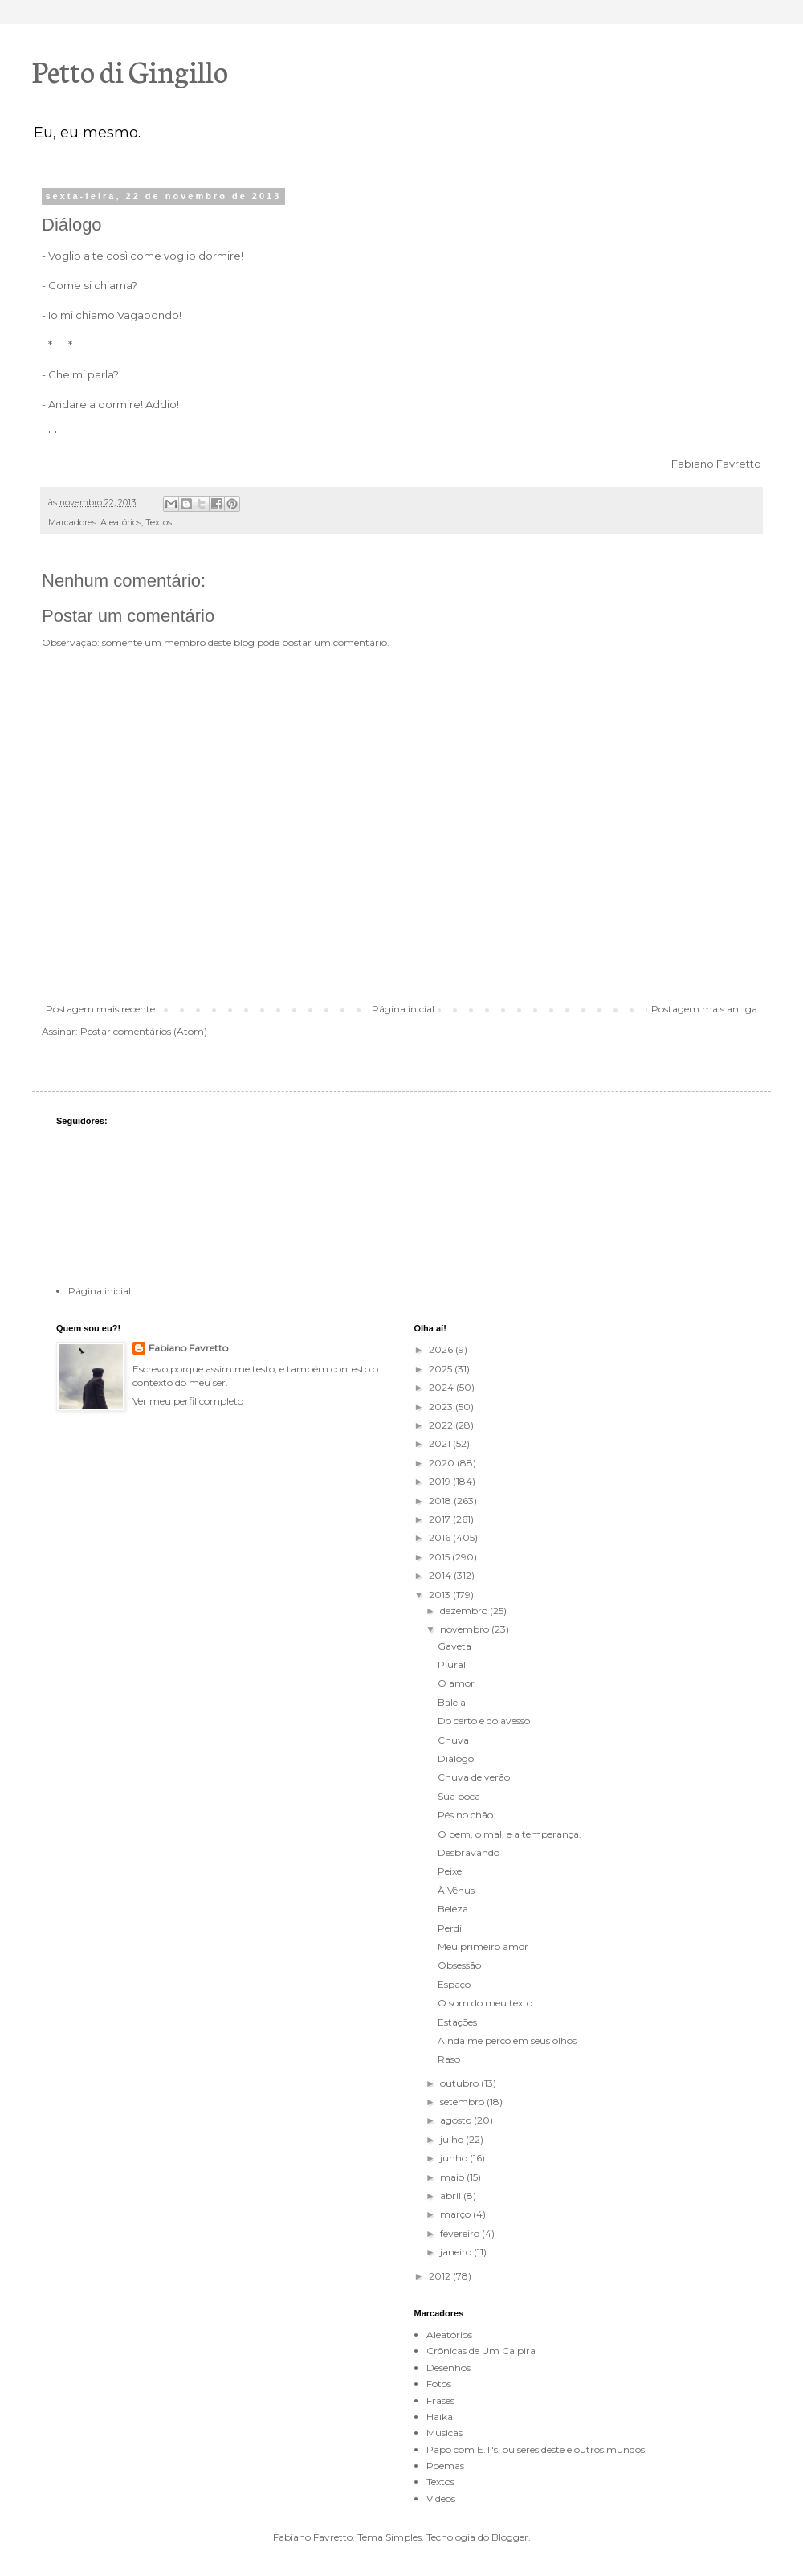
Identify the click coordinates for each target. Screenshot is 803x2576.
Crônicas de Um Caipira (481, 2351)
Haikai (440, 2416)
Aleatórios (120, 522)
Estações (457, 2022)
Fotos (438, 2384)
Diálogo (456, 1758)
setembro (463, 2102)
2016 (441, 1537)
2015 (440, 1557)
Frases (440, 2400)
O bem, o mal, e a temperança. (509, 1834)
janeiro (457, 2252)
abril (451, 2196)
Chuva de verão (474, 1777)
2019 (441, 1481)
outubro (460, 2083)
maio (453, 2177)
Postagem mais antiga (704, 1009)
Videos (440, 2498)
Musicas (444, 2433)
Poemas (445, 2465)
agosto (457, 2120)
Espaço (454, 1984)
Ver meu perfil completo (187, 1401)
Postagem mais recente (100, 1009)
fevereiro (461, 2233)
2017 (441, 1519)
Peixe (450, 1871)
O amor (456, 1683)
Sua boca (459, 1796)
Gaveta (454, 1646)
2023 (442, 1406)
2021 (441, 1443)
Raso (449, 2059)
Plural (452, 1664)
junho (455, 2158)
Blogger (509, 2537)
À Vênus (456, 1890)
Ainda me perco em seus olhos (507, 2040)
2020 (443, 1463)
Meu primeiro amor (483, 1946)
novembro (465, 1629)
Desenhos (448, 2367)
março (456, 2214)
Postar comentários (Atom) (143, 1031)
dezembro (465, 1611)
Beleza (453, 1909)
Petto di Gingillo (130, 70)
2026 (442, 1349)
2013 (441, 1595)
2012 (441, 2276)
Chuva (453, 1740)
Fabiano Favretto (188, 1348)
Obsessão (459, 1965)
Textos (158, 522)
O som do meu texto (485, 2003)
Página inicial (403, 1009)
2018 (441, 1500)
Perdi (450, 1928)
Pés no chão (465, 1815)
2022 (442, 1425)
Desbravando (468, 1852)
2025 (441, 1369)
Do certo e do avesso (484, 1721)
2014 (441, 1575)
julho (453, 2139)
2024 (442, 1387)
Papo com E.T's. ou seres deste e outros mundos (535, 2449)
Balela (452, 1702)
